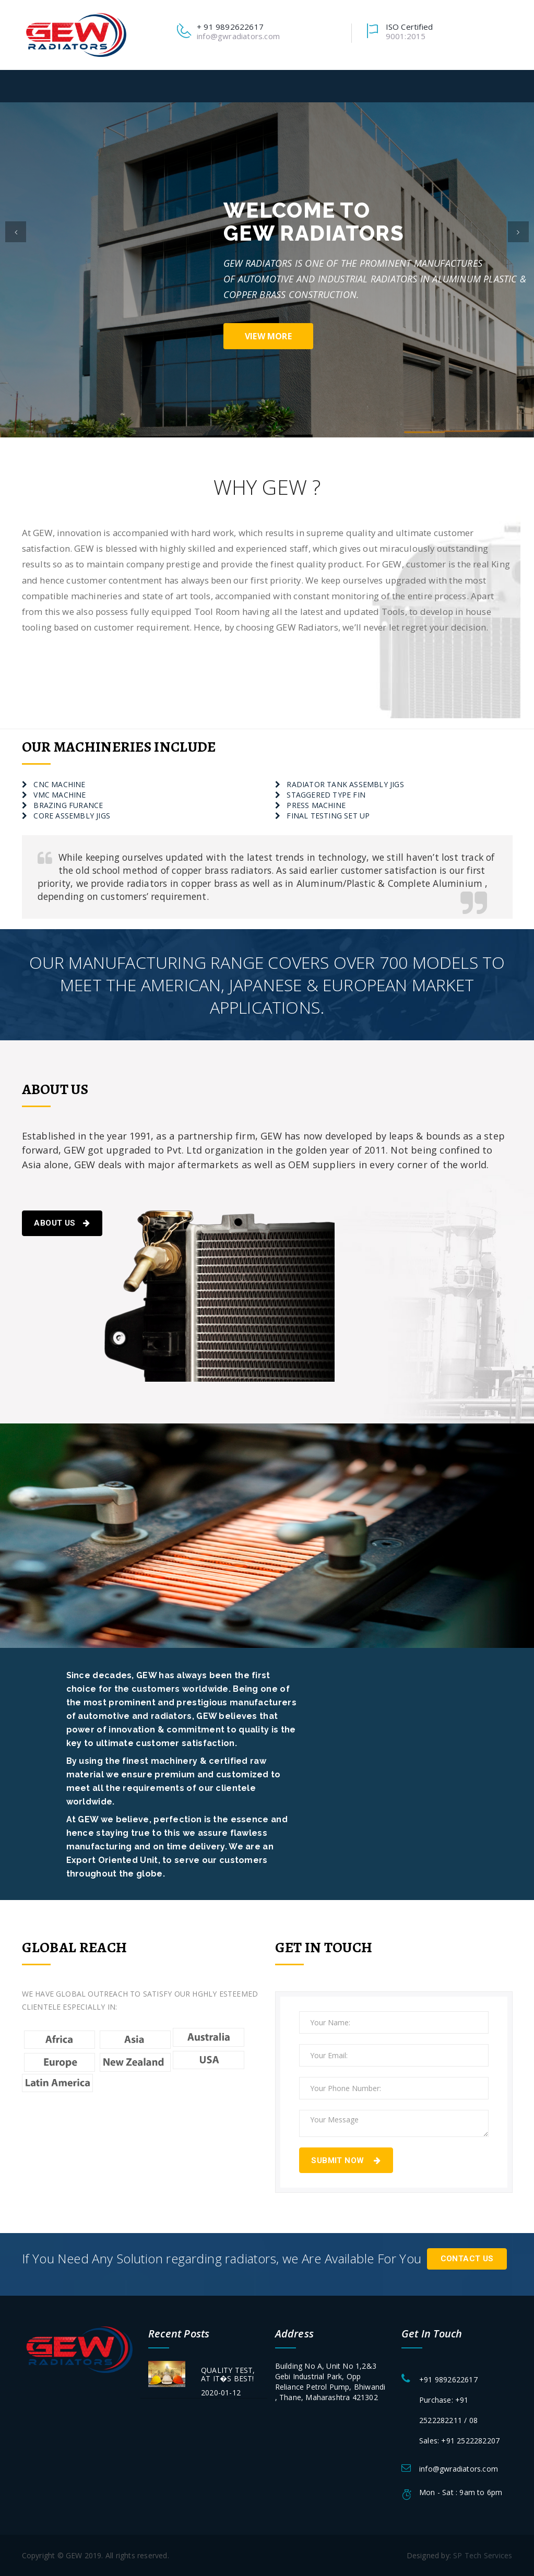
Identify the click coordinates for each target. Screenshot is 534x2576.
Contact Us (467, 2258)
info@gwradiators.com (238, 36)
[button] (15, 269)
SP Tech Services (482, 2555)
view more (268, 336)
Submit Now (346, 2160)
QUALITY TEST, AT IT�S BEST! (228, 2373)
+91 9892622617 (448, 2378)
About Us (62, 1223)
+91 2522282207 (470, 2439)
